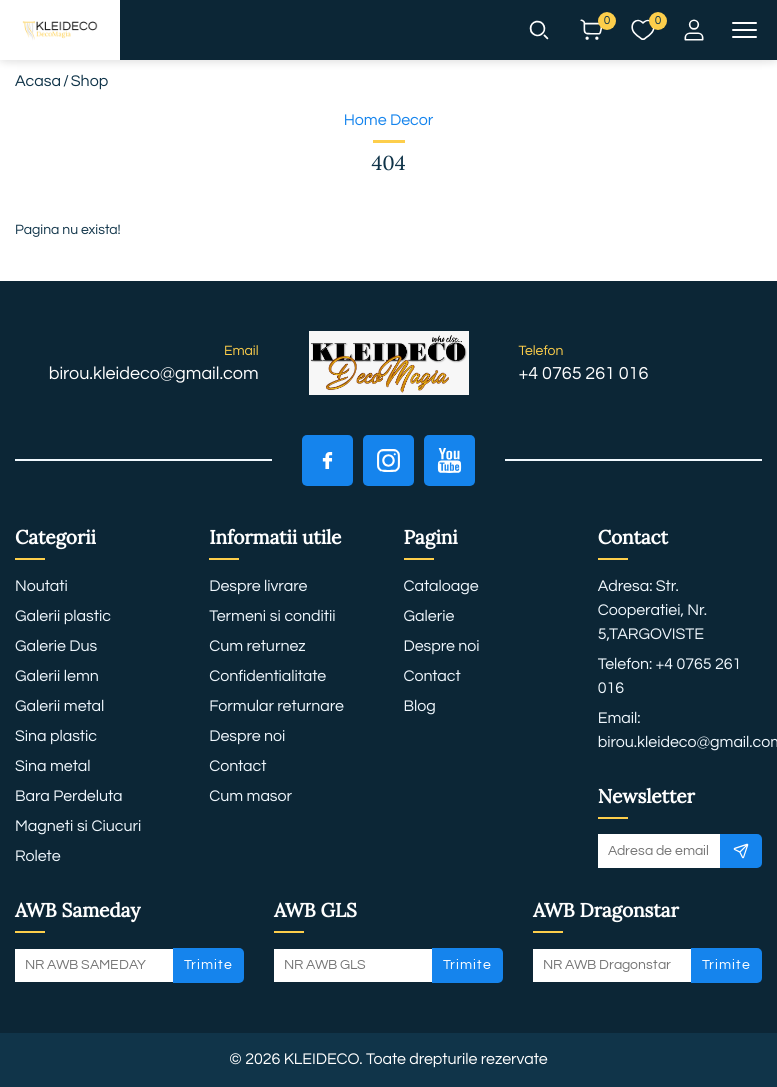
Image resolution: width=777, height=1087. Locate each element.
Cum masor (250, 797)
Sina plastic (56, 737)
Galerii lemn (57, 677)
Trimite (208, 965)
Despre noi (247, 737)
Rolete (38, 857)
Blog (420, 707)
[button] (539, 30)
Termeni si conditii (272, 617)
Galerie (429, 617)
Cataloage (441, 587)
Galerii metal (59, 707)
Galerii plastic (63, 617)
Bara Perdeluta (69, 797)
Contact (237, 767)
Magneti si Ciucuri (78, 827)
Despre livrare (258, 587)
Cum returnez (257, 647)
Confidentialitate (267, 677)
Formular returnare (276, 707)
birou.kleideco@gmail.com (154, 373)
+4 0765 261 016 (584, 373)
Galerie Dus (56, 647)
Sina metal (52, 767)
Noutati (41, 587)
